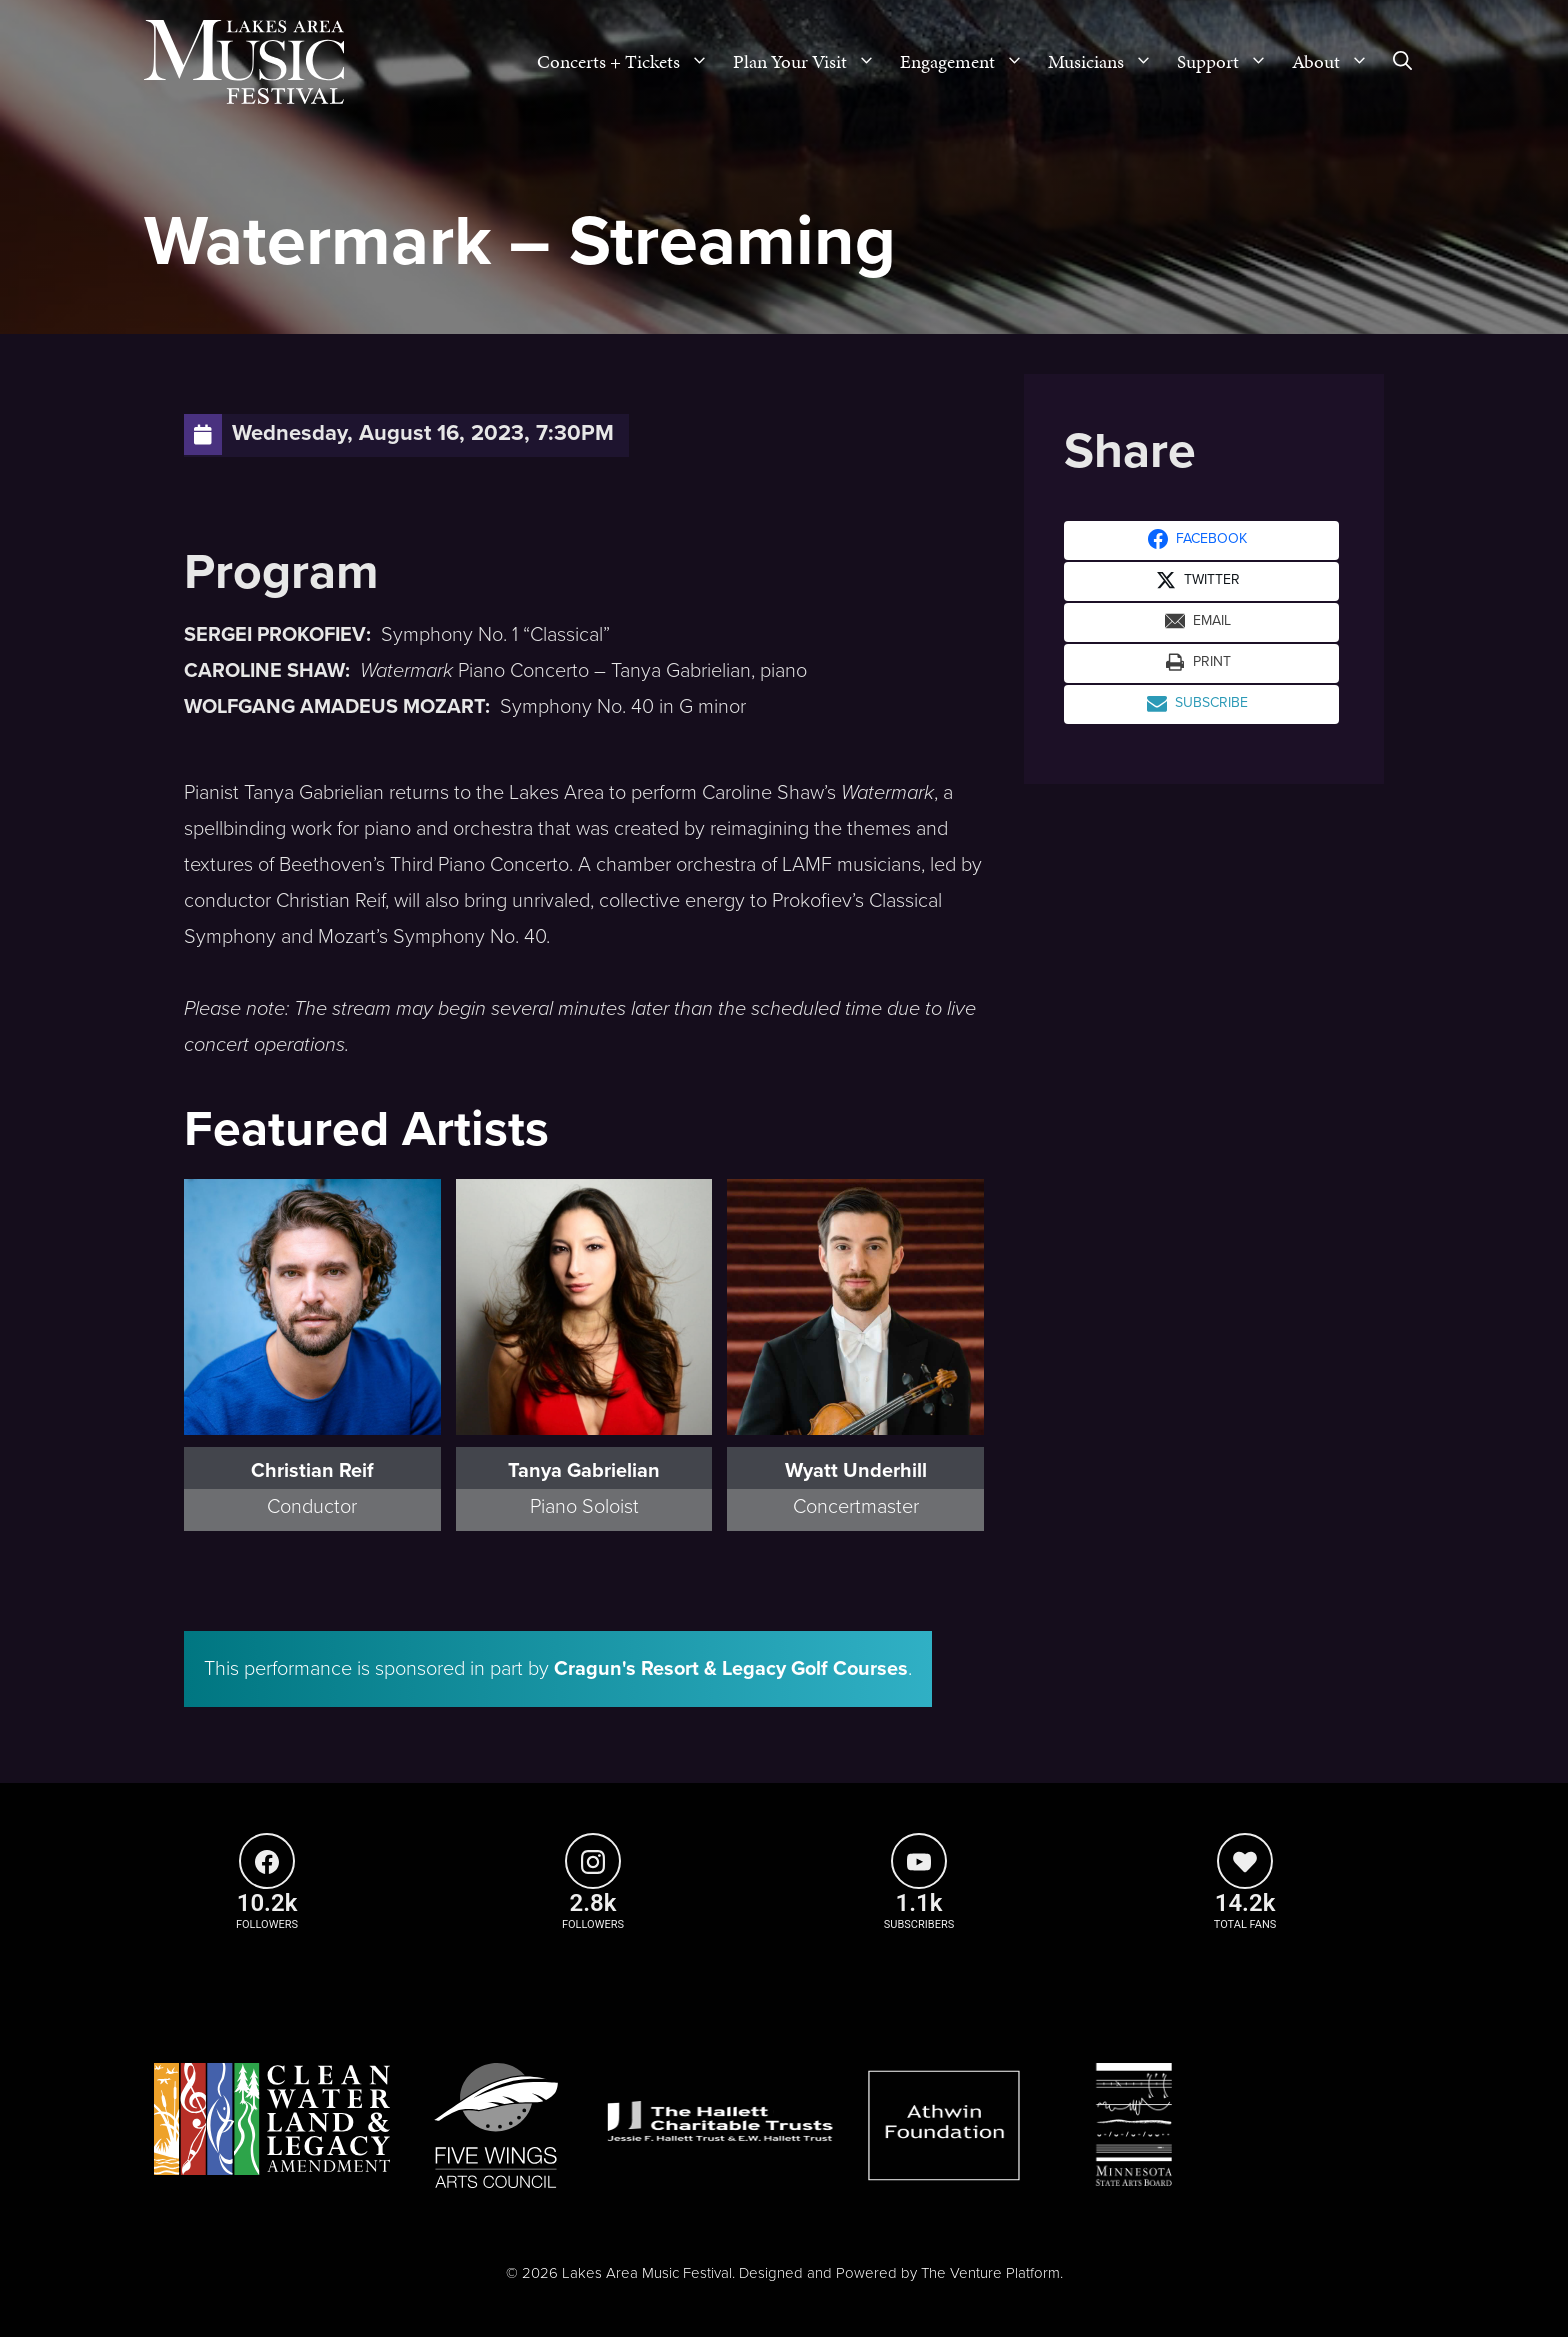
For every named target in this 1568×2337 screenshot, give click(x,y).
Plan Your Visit (810, 62)
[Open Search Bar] (1402, 62)
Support (1228, 62)
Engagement (968, 62)
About (1336, 62)
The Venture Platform (990, 2273)
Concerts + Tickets (629, 62)
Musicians (1106, 62)
